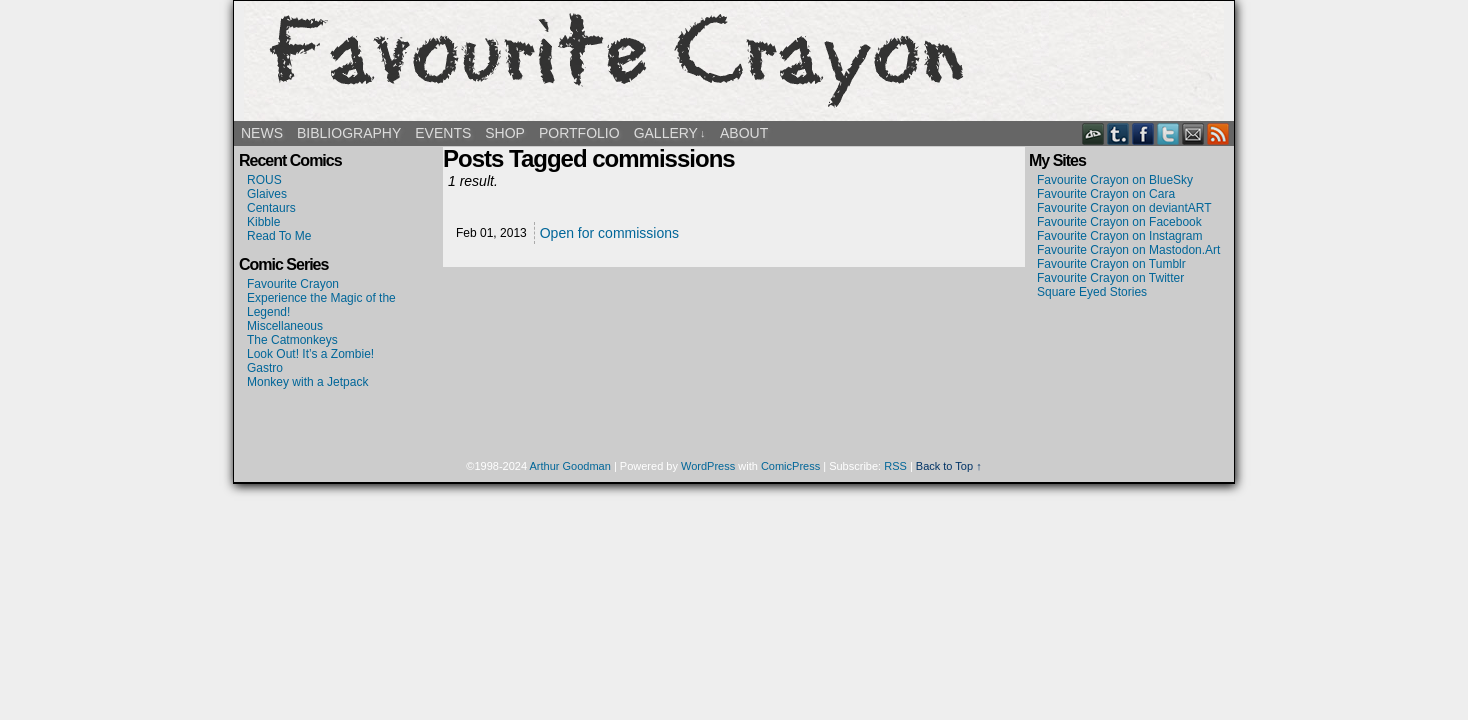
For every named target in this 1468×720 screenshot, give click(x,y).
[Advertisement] (1129, 371)
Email (1193, 133)
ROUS (264, 180)
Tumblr (1118, 133)
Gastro (265, 368)
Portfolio (579, 133)
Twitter (1168, 133)
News (262, 133)
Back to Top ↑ (949, 466)
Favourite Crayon (734, 61)
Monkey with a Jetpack (307, 382)
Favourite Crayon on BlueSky (1115, 180)
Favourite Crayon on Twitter (1110, 278)
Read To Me (279, 236)
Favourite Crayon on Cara (1106, 194)
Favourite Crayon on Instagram (1119, 236)
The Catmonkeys (292, 340)
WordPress (708, 466)
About (744, 133)
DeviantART (1093, 133)
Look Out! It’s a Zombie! (310, 354)
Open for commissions (609, 233)
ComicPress (790, 466)
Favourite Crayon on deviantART (1124, 208)
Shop (505, 133)
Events (443, 133)
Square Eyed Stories (1092, 292)
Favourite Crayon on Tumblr (1111, 264)
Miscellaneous (285, 326)
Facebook (1143, 133)
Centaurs (271, 208)
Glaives (267, 194)
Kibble (263, 222)
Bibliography (349, 133)
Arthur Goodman (570, 466)
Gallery (670, 133)
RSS (1218, 133)
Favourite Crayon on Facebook (1119, 222)
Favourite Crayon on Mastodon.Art (1128, 250)
